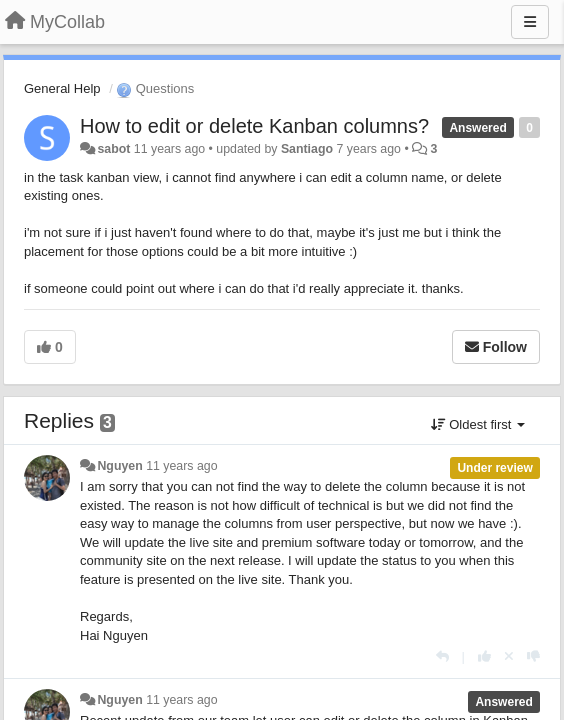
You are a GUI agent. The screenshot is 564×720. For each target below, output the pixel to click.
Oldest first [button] (478, 424)
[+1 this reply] (484, 656)
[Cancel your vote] (509, 656)
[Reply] (442, 656)
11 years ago (181, 466)
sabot (113, 149)
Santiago (307, 149)
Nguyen (119, 466)
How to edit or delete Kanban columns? (254, 126)
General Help (62, 88)
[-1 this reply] (533, 656)
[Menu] (530, 22)
